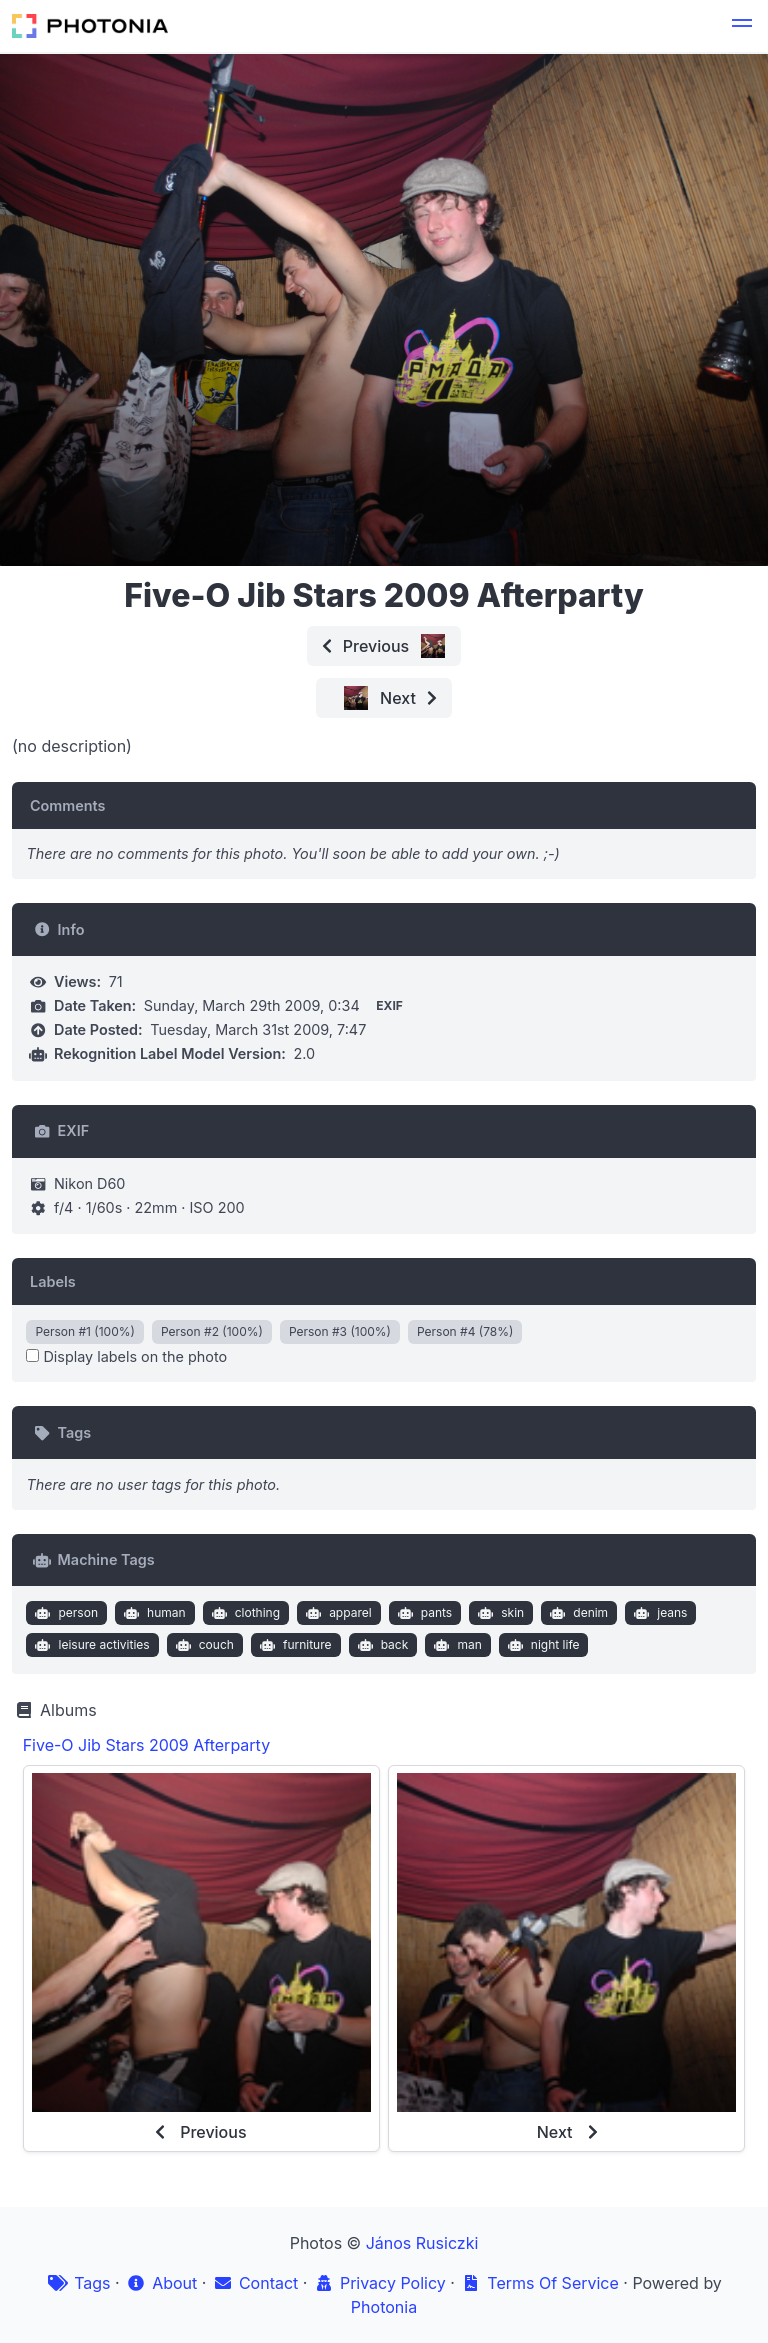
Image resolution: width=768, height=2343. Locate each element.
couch (202, 1645)
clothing (243, 1613)
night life (541, 1645)
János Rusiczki (422, 2243)
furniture (293, 1645)
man (456, 1645)
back (380, 1645)
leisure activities (90, 1645)
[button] (742, 26)
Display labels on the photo (126, 1356)
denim (577, 1613)
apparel (337, 1613)
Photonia (384, 2307)
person (64, 1613)
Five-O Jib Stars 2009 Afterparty (146, 1745)
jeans (659, 1613)
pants (422, 1613)
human (152, 1613)
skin (499, 1613)
